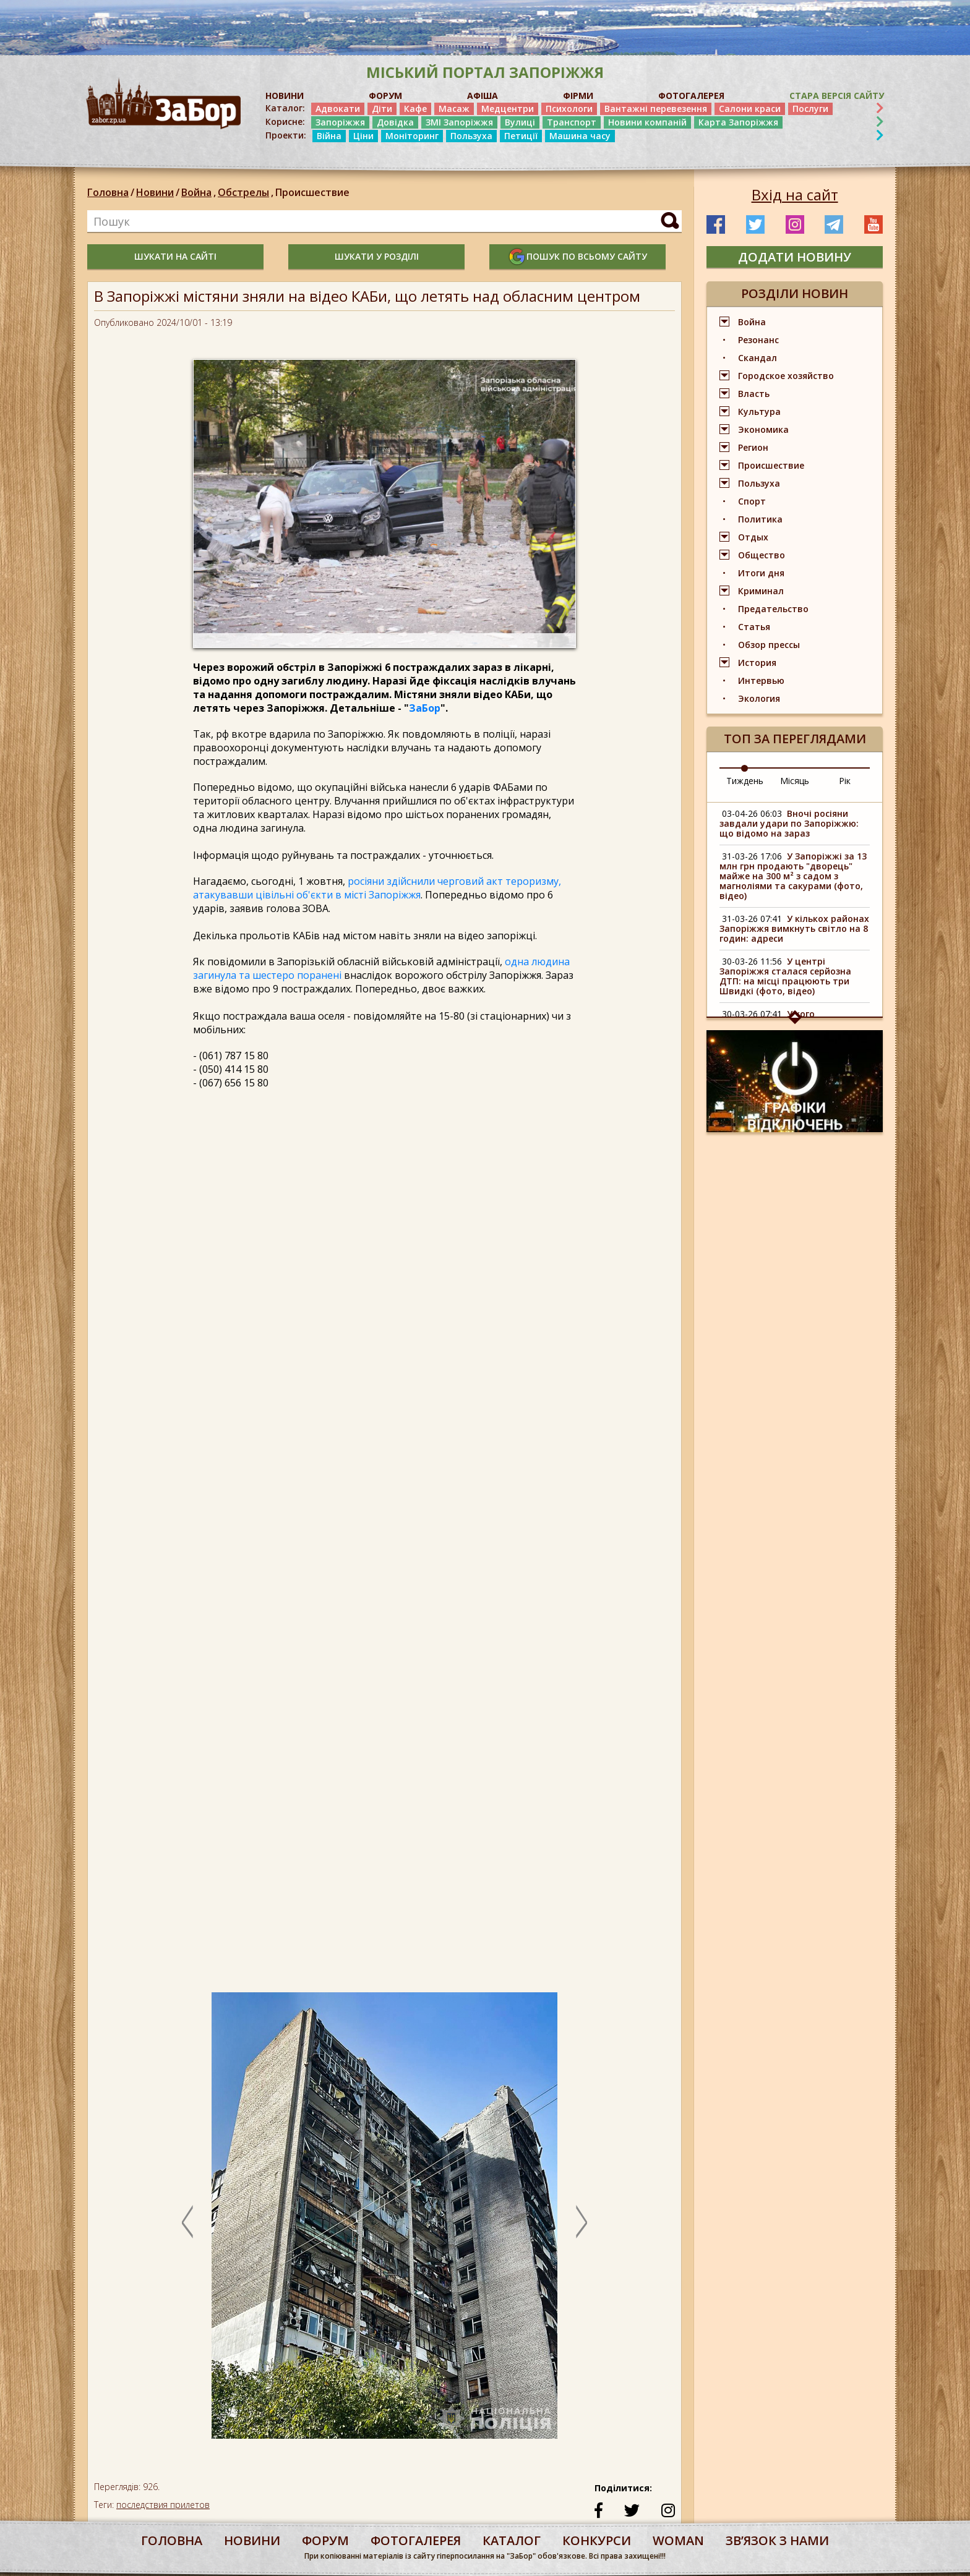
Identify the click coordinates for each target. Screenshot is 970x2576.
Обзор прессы (769, 644)
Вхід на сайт (795, 195)
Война (199, 192)
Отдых (753, 537)
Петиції (521, 136)
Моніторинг (412, 136)
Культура (759, 411)
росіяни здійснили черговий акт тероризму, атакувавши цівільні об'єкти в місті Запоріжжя (377, 888)
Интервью (761, 680)
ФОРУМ (385, 95)
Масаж (454, 108)
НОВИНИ (284, 95)
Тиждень (744, 781)
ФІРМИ (578, 95)
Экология (759, 698)
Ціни (363, 136)
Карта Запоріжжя (738, 122)
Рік (845, 781)
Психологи (569, 108)
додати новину (794, 257)
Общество (761, 555)
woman (678, 2540)
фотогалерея (416, 2540)
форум (325, 2540)
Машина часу (580, 136)
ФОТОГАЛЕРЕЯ (691, 95)
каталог (512, 2540)
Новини (155, 192)
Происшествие (312, 192)
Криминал (761, 591)
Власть (754, 393)
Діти (382, 108)
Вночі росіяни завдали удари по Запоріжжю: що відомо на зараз (789, 823)
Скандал (757, 358)
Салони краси (750, 108)
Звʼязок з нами (777, 2540)
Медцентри (507, 108)
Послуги (810, 108)
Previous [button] (187, 2221)
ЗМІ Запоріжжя (459, 122)
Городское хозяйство (786, 376)
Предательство (773, 609)
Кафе (415, 108)
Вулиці (520, 122)
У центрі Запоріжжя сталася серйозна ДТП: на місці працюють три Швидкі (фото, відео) (785, 976)
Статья (754, 627)
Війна (329, 136)
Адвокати (337, 108)
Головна (108, 192)
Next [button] (581, 2221)
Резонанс (758, 340)
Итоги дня (761, 573)
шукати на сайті (175, 256)
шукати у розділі (377, 256)
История (757, 662)
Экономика (763, 429)
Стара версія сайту (836, 95)
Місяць (794, 781)
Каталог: (285, 108)
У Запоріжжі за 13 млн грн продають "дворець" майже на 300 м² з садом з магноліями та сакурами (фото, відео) (793, 876)
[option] (384, 2221)
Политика (760, 519)
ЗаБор (424, 708)
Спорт (752, 501)
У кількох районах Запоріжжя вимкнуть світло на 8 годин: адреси (794, 928)
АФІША (482, 95)
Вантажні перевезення (655, 108)
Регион (753, 447)
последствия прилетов (163, 2504)
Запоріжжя (340, 122)
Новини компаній (647, 122)
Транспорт (571, 122)
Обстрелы (246, 192)
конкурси (596, 2540)
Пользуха (471, 136)
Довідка (395, 122)
